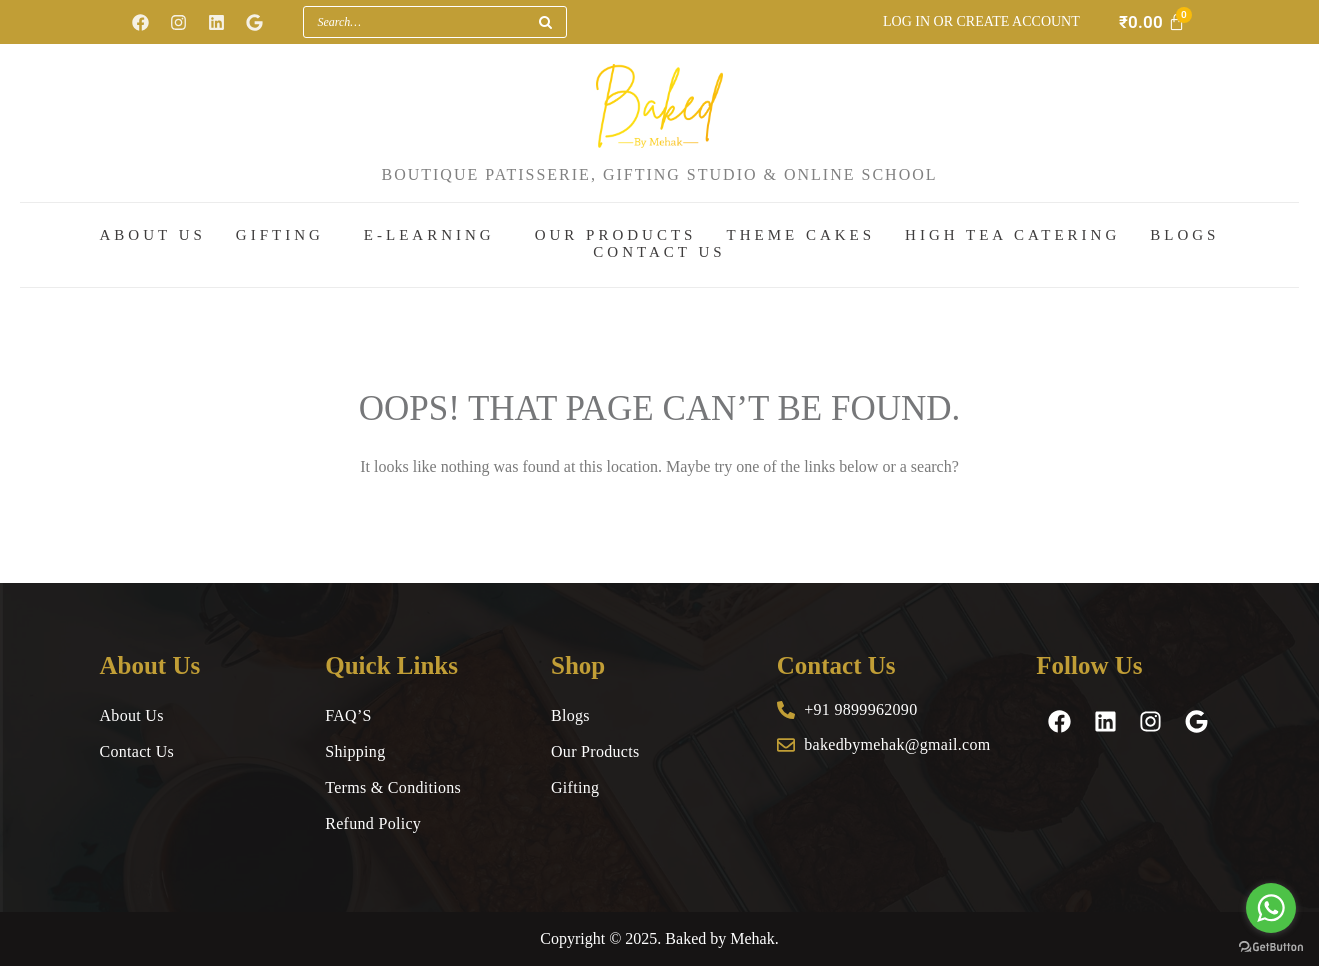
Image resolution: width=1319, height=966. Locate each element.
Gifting (280, 235)
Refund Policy (373, 823)
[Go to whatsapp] (1271, 908)
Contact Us (659, 252)
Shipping (355, 751)
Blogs (1184, 235)
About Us (153, 235)
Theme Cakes (800, 235)
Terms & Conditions (393, 787)
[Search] (545, 22)
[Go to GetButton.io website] (1271, 946)
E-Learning (429, 235)
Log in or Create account (981, 21)
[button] (285, 236)
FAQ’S (348, 715)
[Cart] (1152, 22)
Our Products (616, 235)
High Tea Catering (1012, 235)
